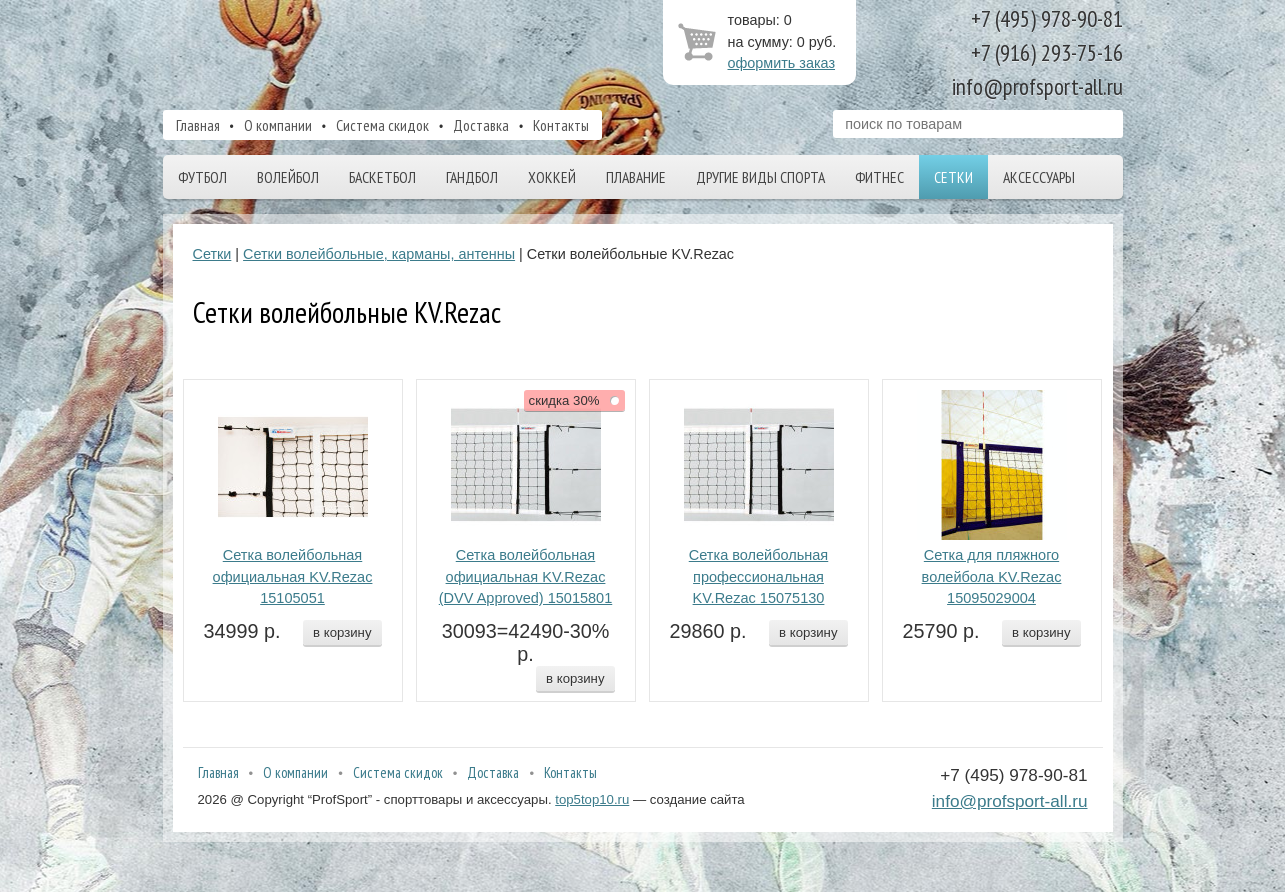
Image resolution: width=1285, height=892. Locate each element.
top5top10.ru (592, 799)
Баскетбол (382, 177)
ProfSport (366, 53)
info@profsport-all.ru (1010, 801)
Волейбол (288, 177)
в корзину (342, 632)
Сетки (953, 177)
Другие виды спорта (760, 177)
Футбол (202, 177)
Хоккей (552, 177)
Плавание (636, 177)
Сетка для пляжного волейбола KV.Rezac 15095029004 (992, 577)
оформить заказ (782, 63)
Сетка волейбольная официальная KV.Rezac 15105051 (293, 577)
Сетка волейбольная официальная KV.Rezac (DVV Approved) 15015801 (526, 577)
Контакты (561, 125)
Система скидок (382, 125)
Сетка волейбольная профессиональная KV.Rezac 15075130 (759, 577)
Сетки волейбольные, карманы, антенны (379, 254)
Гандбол (472, 177)
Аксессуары (1039, 177)
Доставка (481, 125)
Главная (198, 125)
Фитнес (879, 177)
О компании (278, 125)
